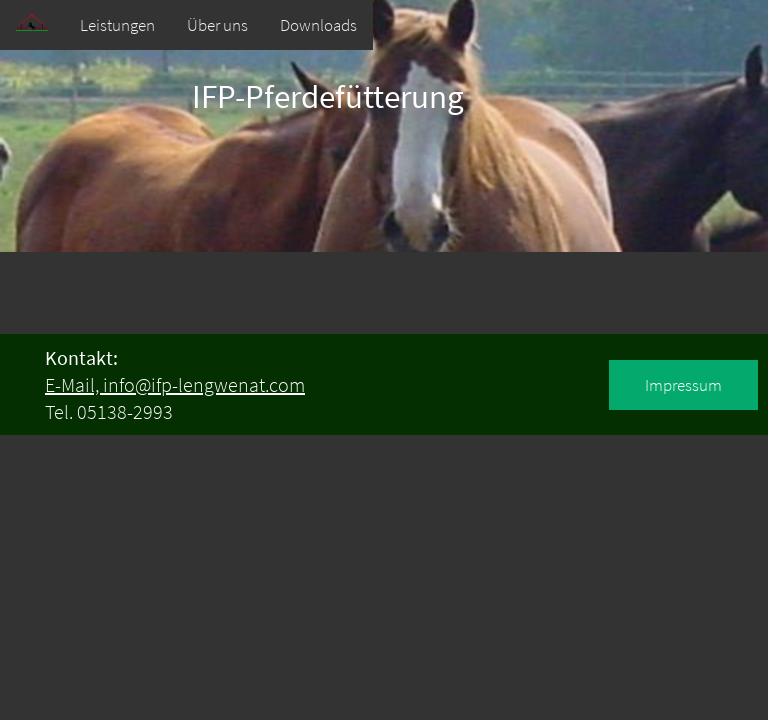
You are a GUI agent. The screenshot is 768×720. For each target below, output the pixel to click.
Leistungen (117, 25)
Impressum (683, 385)
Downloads (318, 25)
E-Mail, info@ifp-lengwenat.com (175, 384)
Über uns (217, 25)
